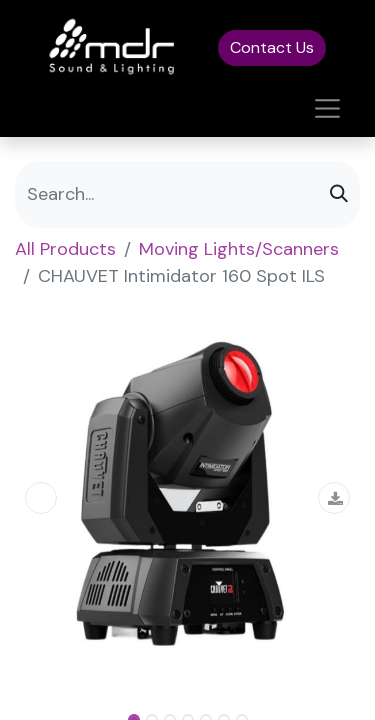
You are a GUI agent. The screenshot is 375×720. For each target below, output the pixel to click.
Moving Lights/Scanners (239, 249)
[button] (41, 498)
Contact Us (272, 47)
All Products (65, 249)
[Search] (339, 194)
